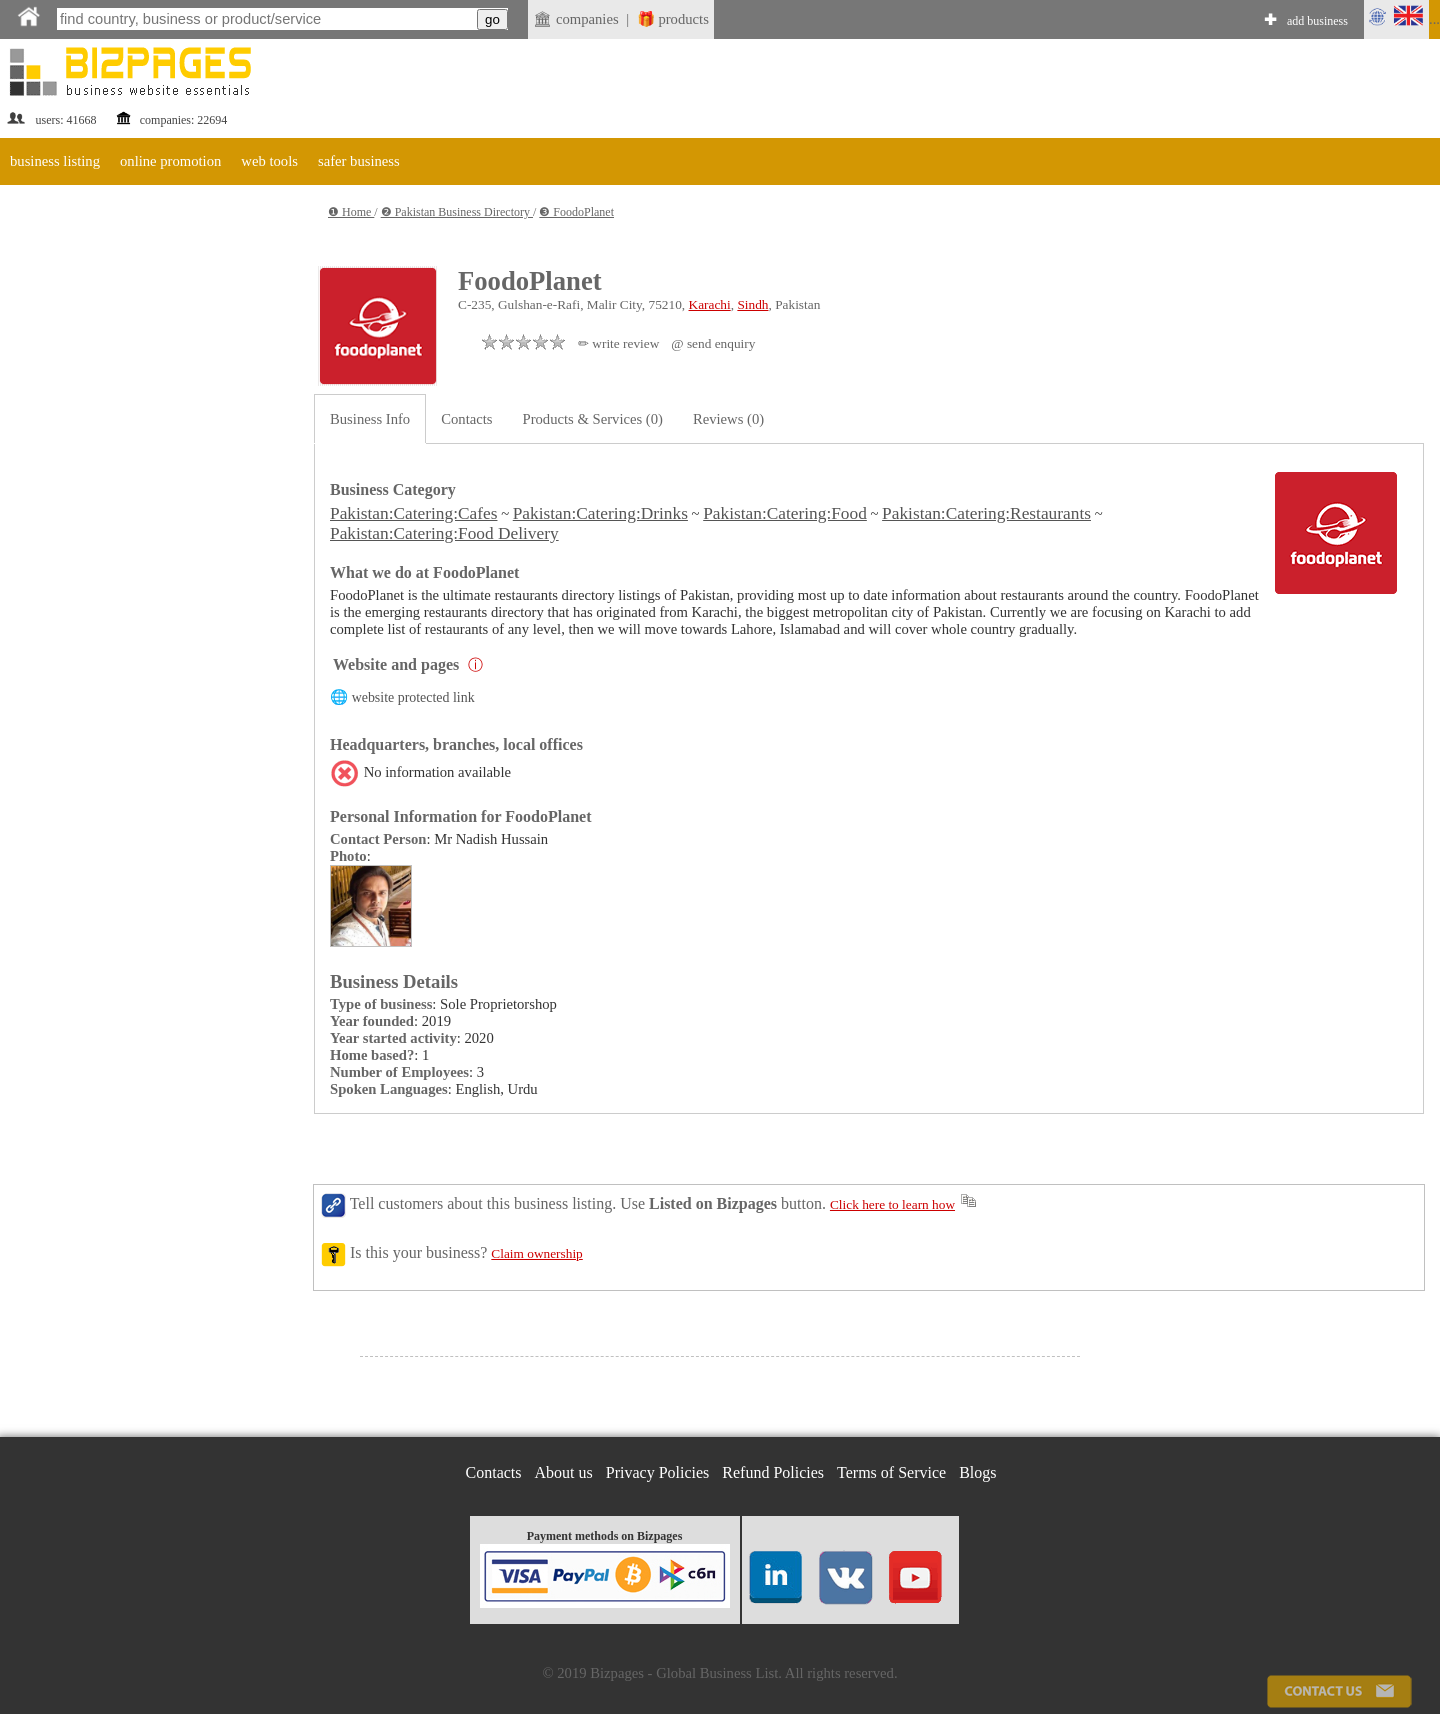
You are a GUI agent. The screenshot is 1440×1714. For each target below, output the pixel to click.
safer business (359, 161)
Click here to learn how (892, 1204)
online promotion (170, 161)
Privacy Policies (658, 1472)
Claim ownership (536, 1253)
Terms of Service (891, 1472)
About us (564, 1472)
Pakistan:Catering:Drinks (600, 513)
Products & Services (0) (593, 419)
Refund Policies (773, 1472)
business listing (55, 161)
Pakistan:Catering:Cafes (413, 513)
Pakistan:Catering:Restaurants (986, 513)
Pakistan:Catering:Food (785, 513)
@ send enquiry (713, 343)
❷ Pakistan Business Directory (457, 212)
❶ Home (351, 212)
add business (1317, 21)
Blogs (977, 1472)
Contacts (466, 419)
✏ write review (618, 343)
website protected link (413, 697)
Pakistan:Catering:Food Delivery (444, 533)
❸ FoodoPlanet (576, 212)
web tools (269, 161)
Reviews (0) (728, 419)
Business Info (370, 419)
